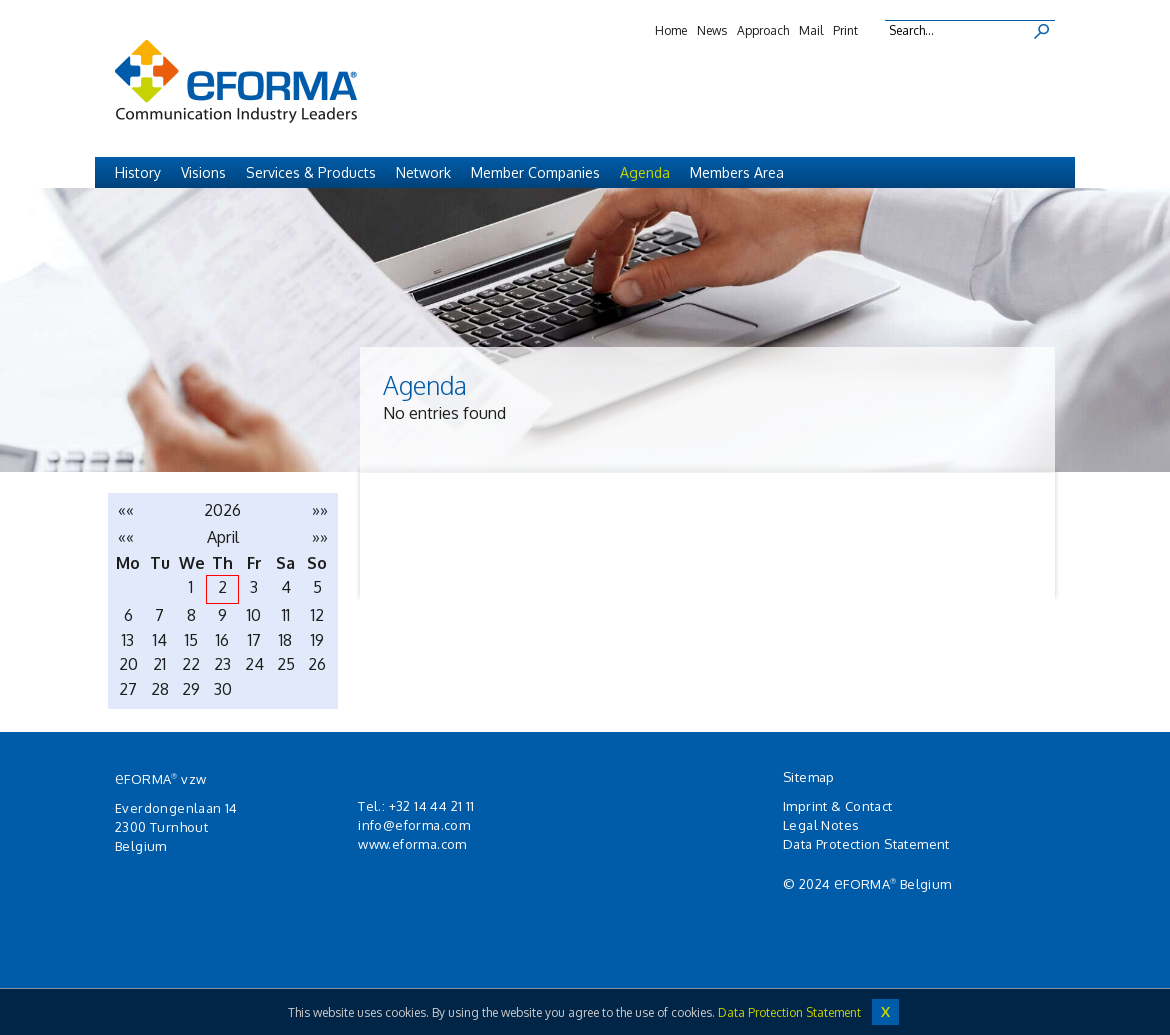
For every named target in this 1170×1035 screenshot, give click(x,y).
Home (671, 30)
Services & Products (311, 172)
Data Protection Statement (866, 844)
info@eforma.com (414, 825)
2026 (222, 510)
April (223, 537)
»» (320, 510)
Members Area (737, 172)
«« (126, 510)
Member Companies (535, 172)
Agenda (645, 172)
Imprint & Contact (838, 806)
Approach (763, 30)
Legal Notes (821, 825)
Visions (203, 172)
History (138, 172)
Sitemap (809, 777)
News (712, 30)
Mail (811, 30)
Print (845, 30)
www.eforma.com (412, 844)
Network (423, 172)
